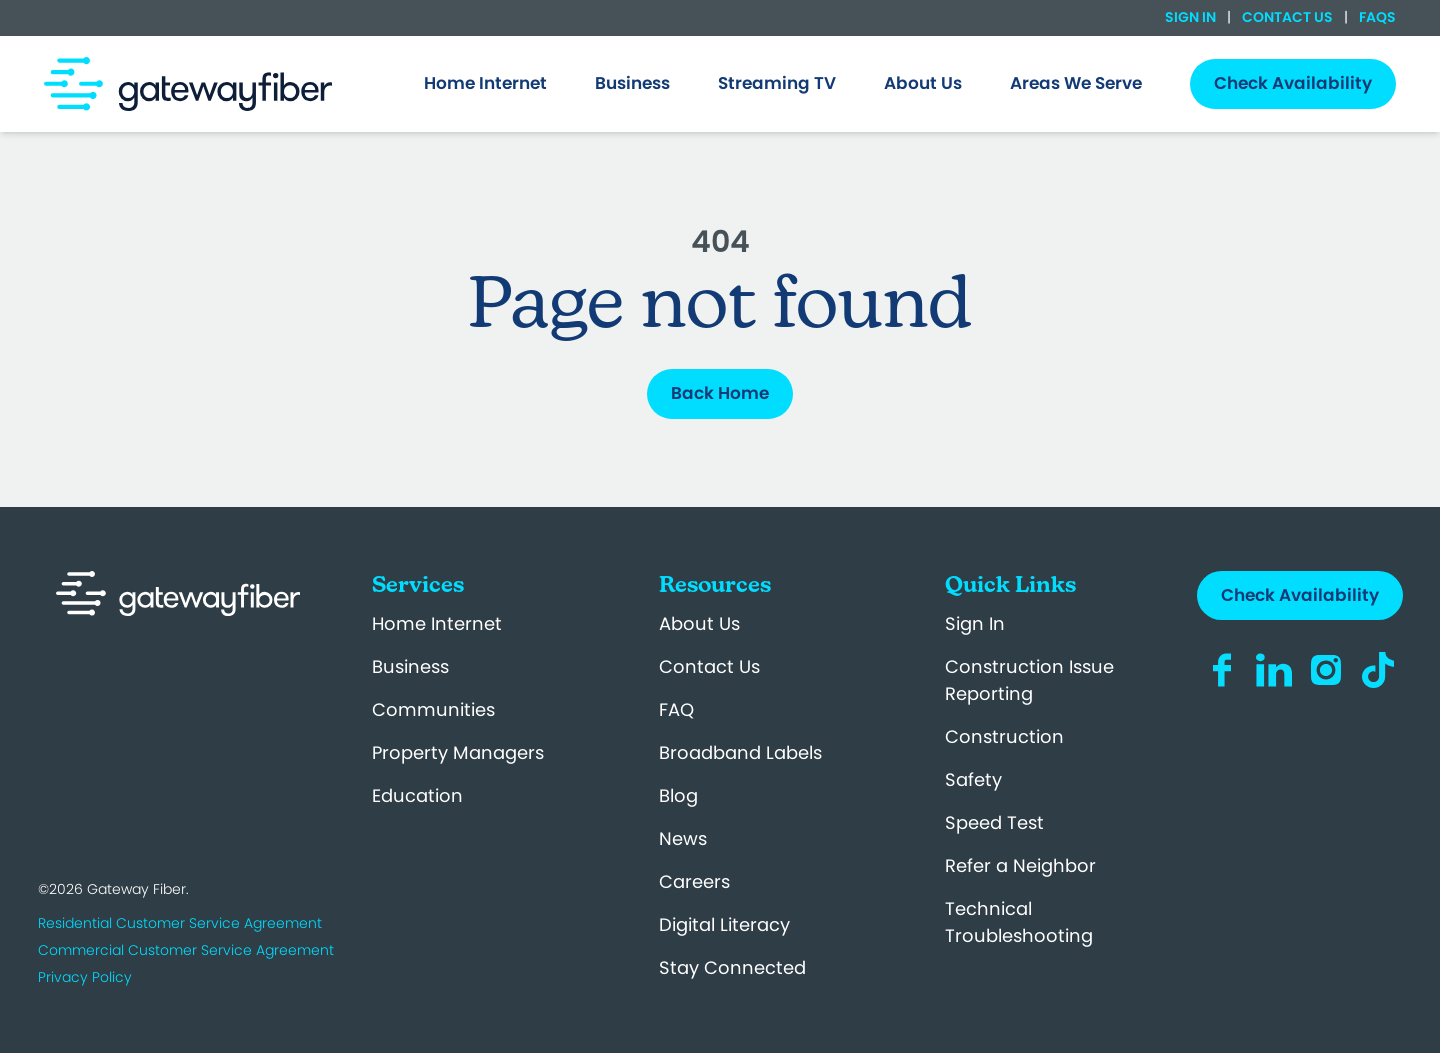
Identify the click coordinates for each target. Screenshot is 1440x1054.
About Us (699, 623)
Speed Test (994, 822)
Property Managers (458, 752)
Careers (694, 881)
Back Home (720, 393)
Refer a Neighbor (1020, 865)
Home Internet (437, 623)
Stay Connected (732, 967)
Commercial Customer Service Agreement (186, 950)
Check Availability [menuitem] (1293, 83)
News (683, 838)
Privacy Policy (85, 977)
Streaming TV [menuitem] (777, 83)
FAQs (1376, 17)
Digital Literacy (724, 924)
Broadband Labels (740, 752)
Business (410, 666)
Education (417, 795)
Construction (1004, 736)
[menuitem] (485, 84)
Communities (433, 709)
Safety (973, 779)
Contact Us (1287, 17)
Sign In (1192, 17)
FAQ (676, 709)
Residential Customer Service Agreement (180, 923)
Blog (678, 795)
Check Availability (1300, 595)
